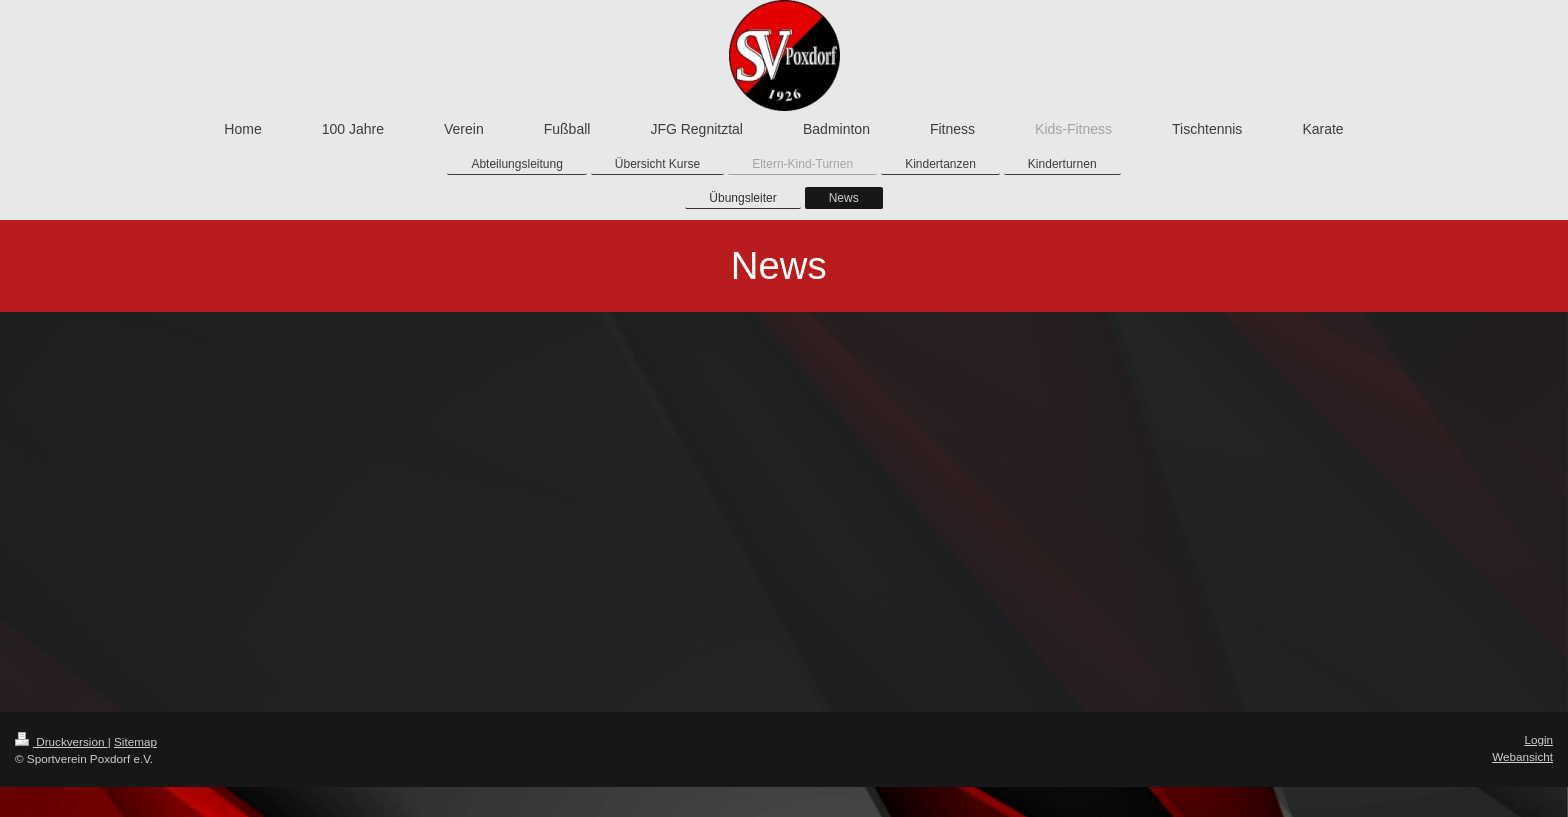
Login (1538, 739)
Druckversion (61, 741)
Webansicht (1522, 756)
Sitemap (135, 741)
